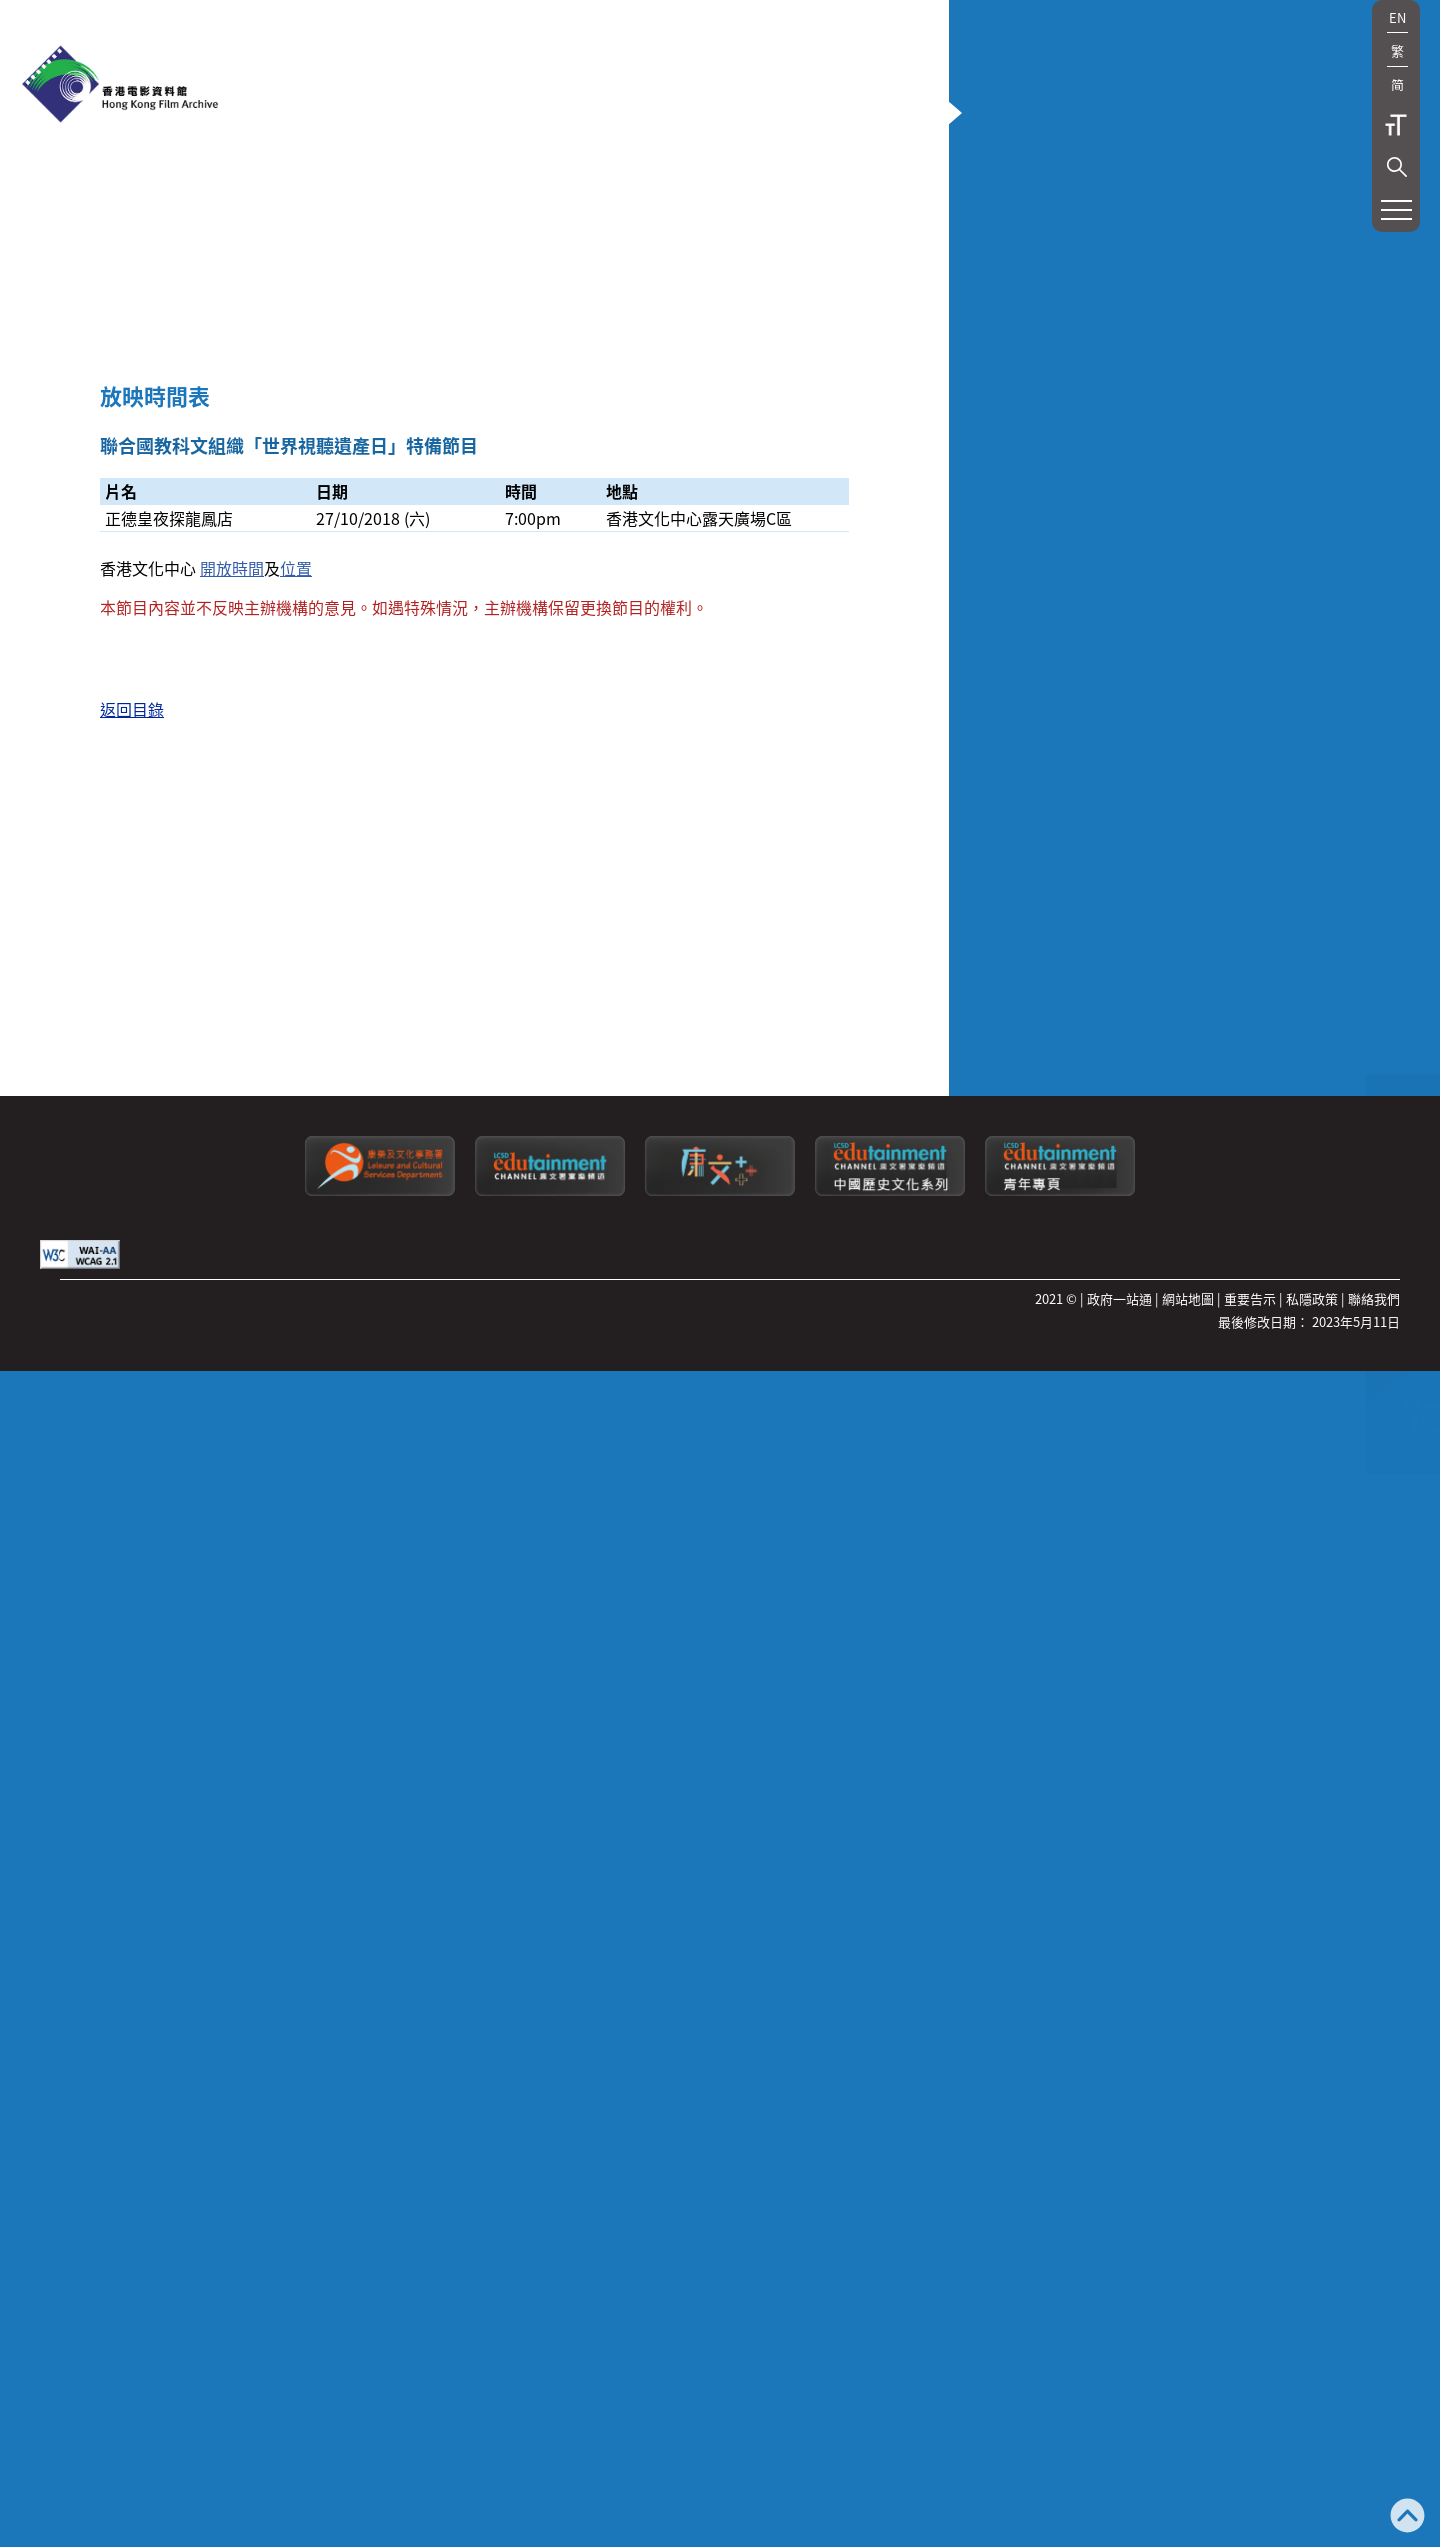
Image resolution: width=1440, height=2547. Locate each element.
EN (1397, 17)
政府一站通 (1119, 2533)
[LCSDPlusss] (720, 2426)
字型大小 (1396, 125)
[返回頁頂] (1407, 2517)
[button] (1397, 167)
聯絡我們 (1374, 2533)
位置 (296, 1277)
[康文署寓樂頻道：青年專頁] (1060, 2426)
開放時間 (232, 1277)
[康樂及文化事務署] (380, 2426)
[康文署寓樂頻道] (550, 2426)
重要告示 (1250, 2533)
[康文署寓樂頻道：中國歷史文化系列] (890, 2426)
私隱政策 (1312, 2533)
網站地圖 (1188, 2533)
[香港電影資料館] (120, 86)
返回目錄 (132, 1440)
